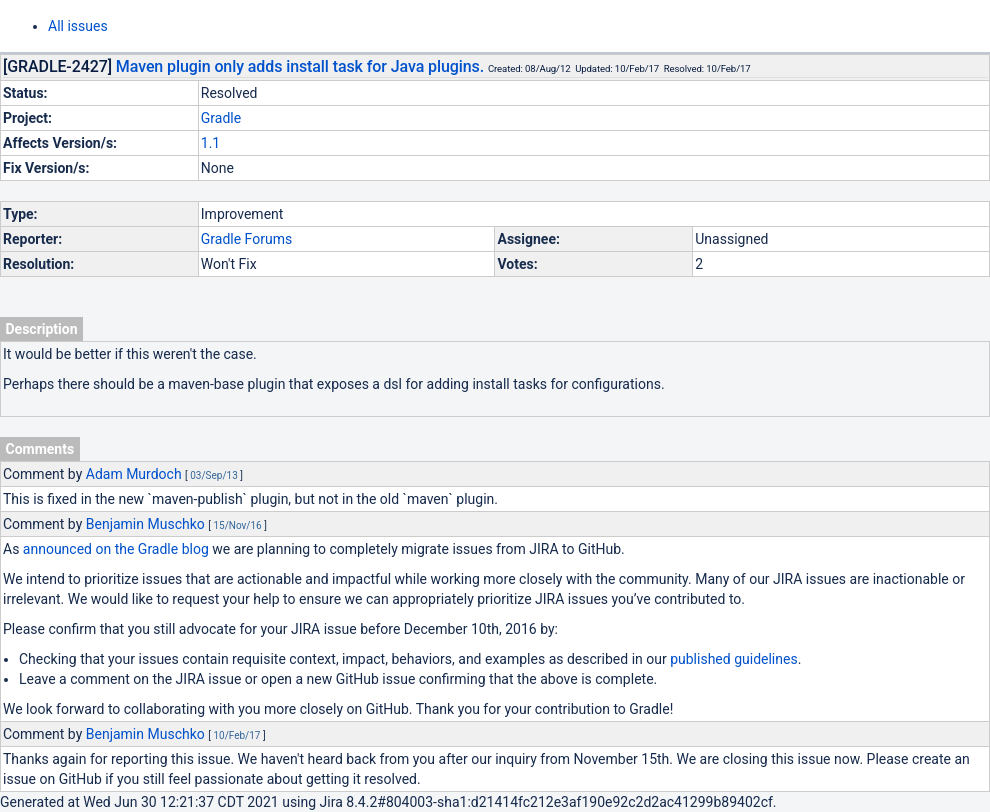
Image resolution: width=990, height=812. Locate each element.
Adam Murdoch (134, 474)
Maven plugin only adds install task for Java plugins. (300, 66)
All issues (78, 26)
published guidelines (733, 659)
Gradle (221, 118)
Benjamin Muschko (145, 524)
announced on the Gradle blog (116, 549)
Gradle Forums (246, 239)
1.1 (210, 143)
